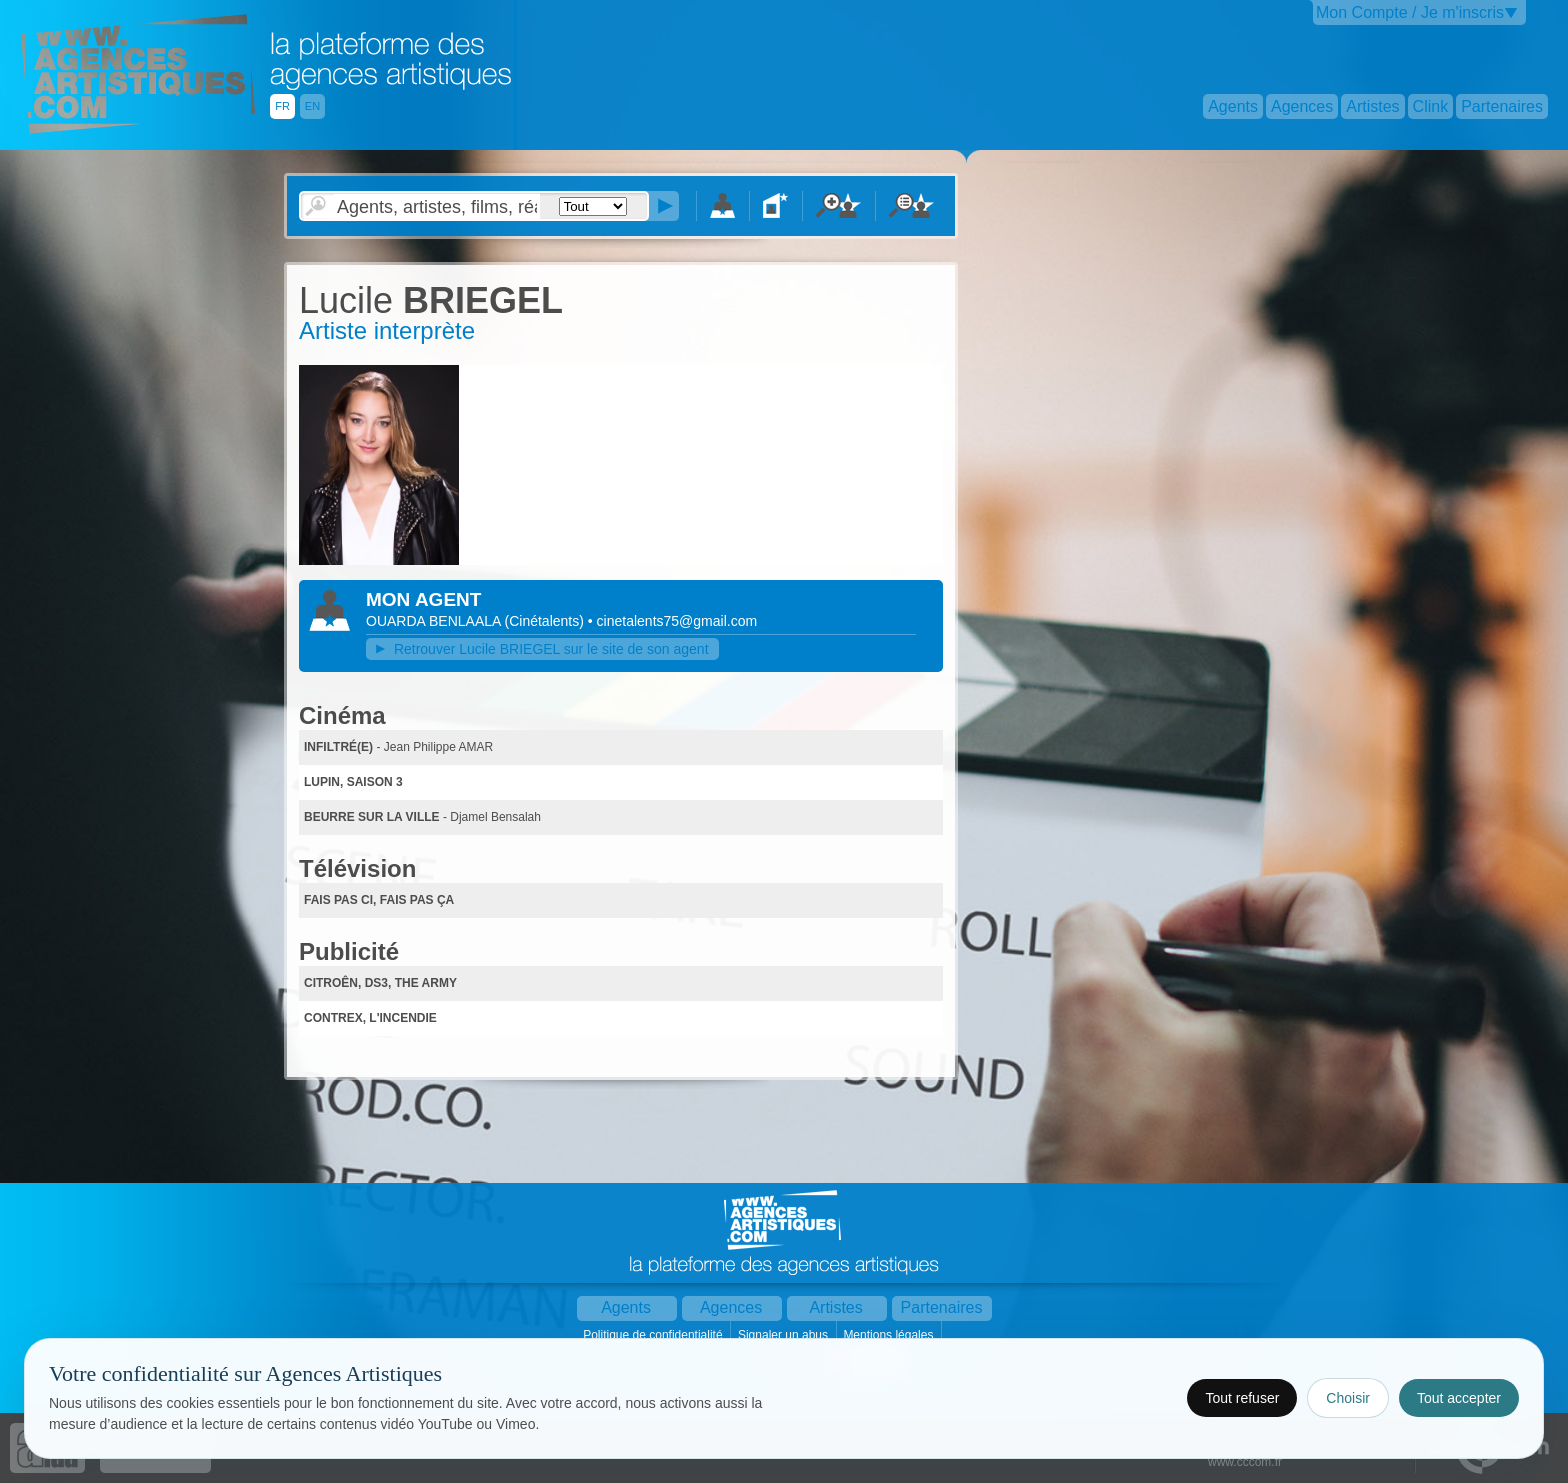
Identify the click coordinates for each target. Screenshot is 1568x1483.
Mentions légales (889, 1335)
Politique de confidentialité (654, 1335)
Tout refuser (1242, 1398)
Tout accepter (1459, 1398)
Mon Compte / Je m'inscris (1410, 12)
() (546, 621)
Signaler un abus (784, 1335)
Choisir (1348, 1398)
